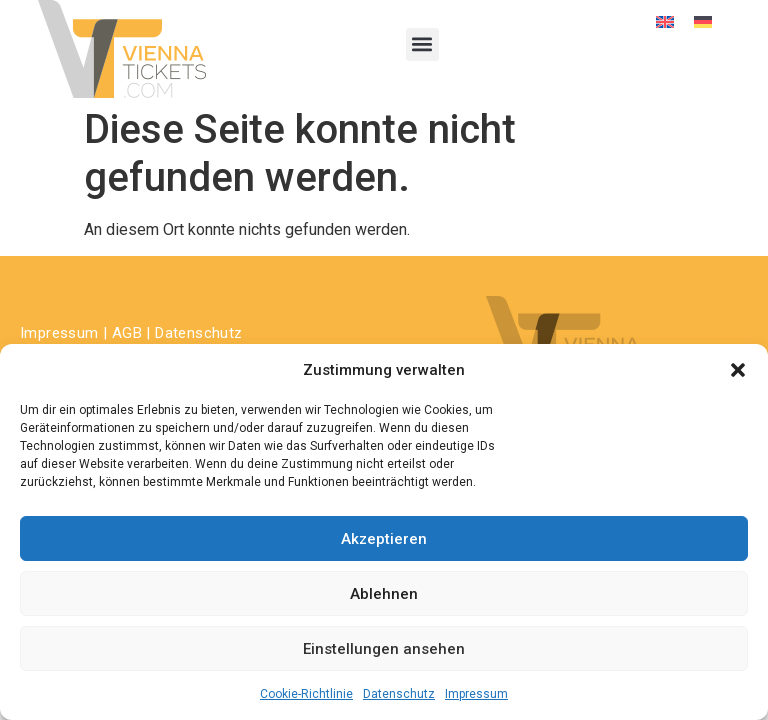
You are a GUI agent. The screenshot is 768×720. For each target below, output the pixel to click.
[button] (738, 370)
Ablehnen (384, 594)
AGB (127, 333)
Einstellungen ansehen (384, 649)
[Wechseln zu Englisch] (665, 21)
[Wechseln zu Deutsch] (703, 21)
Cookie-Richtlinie (306, 694)
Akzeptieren (384, 539)
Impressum (476, 694)
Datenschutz (399, 694)
